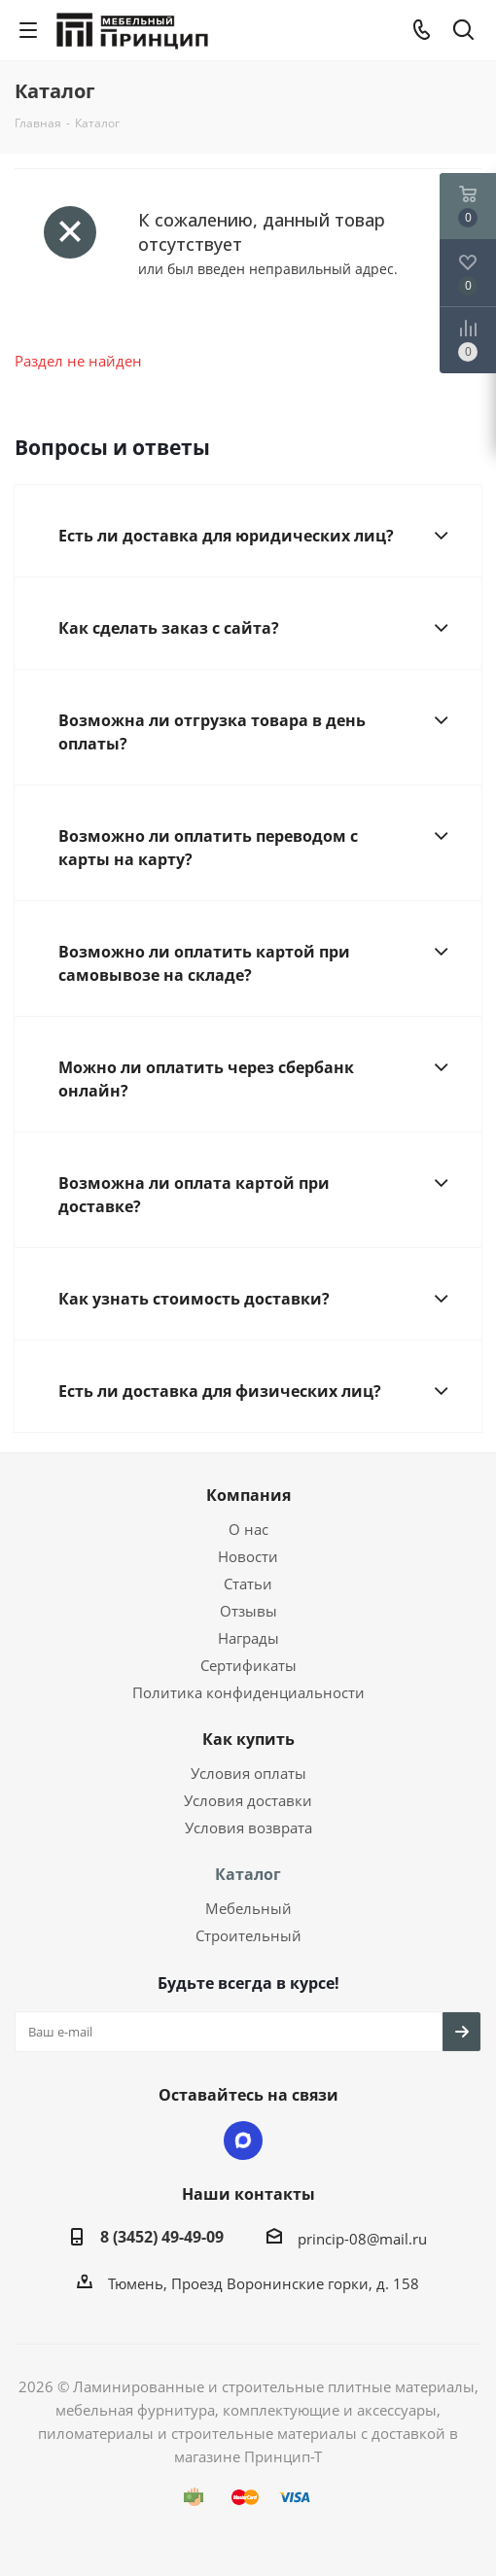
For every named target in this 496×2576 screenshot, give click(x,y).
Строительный (248, 1935)
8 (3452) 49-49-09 (162, 2236)
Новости (248, 1556)
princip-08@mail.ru (362, 2238)
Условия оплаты (248, 1773)
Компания (248, 1495)
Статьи (248, 1583)
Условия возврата (248, 1827)
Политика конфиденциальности (248, 1692)
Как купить (248, 1739)
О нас (248, 1529)
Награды (248, 1638)
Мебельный (248, 1908)
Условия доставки (248, 1800)
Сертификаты (248, 1665)
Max (243, 2140)
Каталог (248, 1874)
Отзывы (248, 1610)
